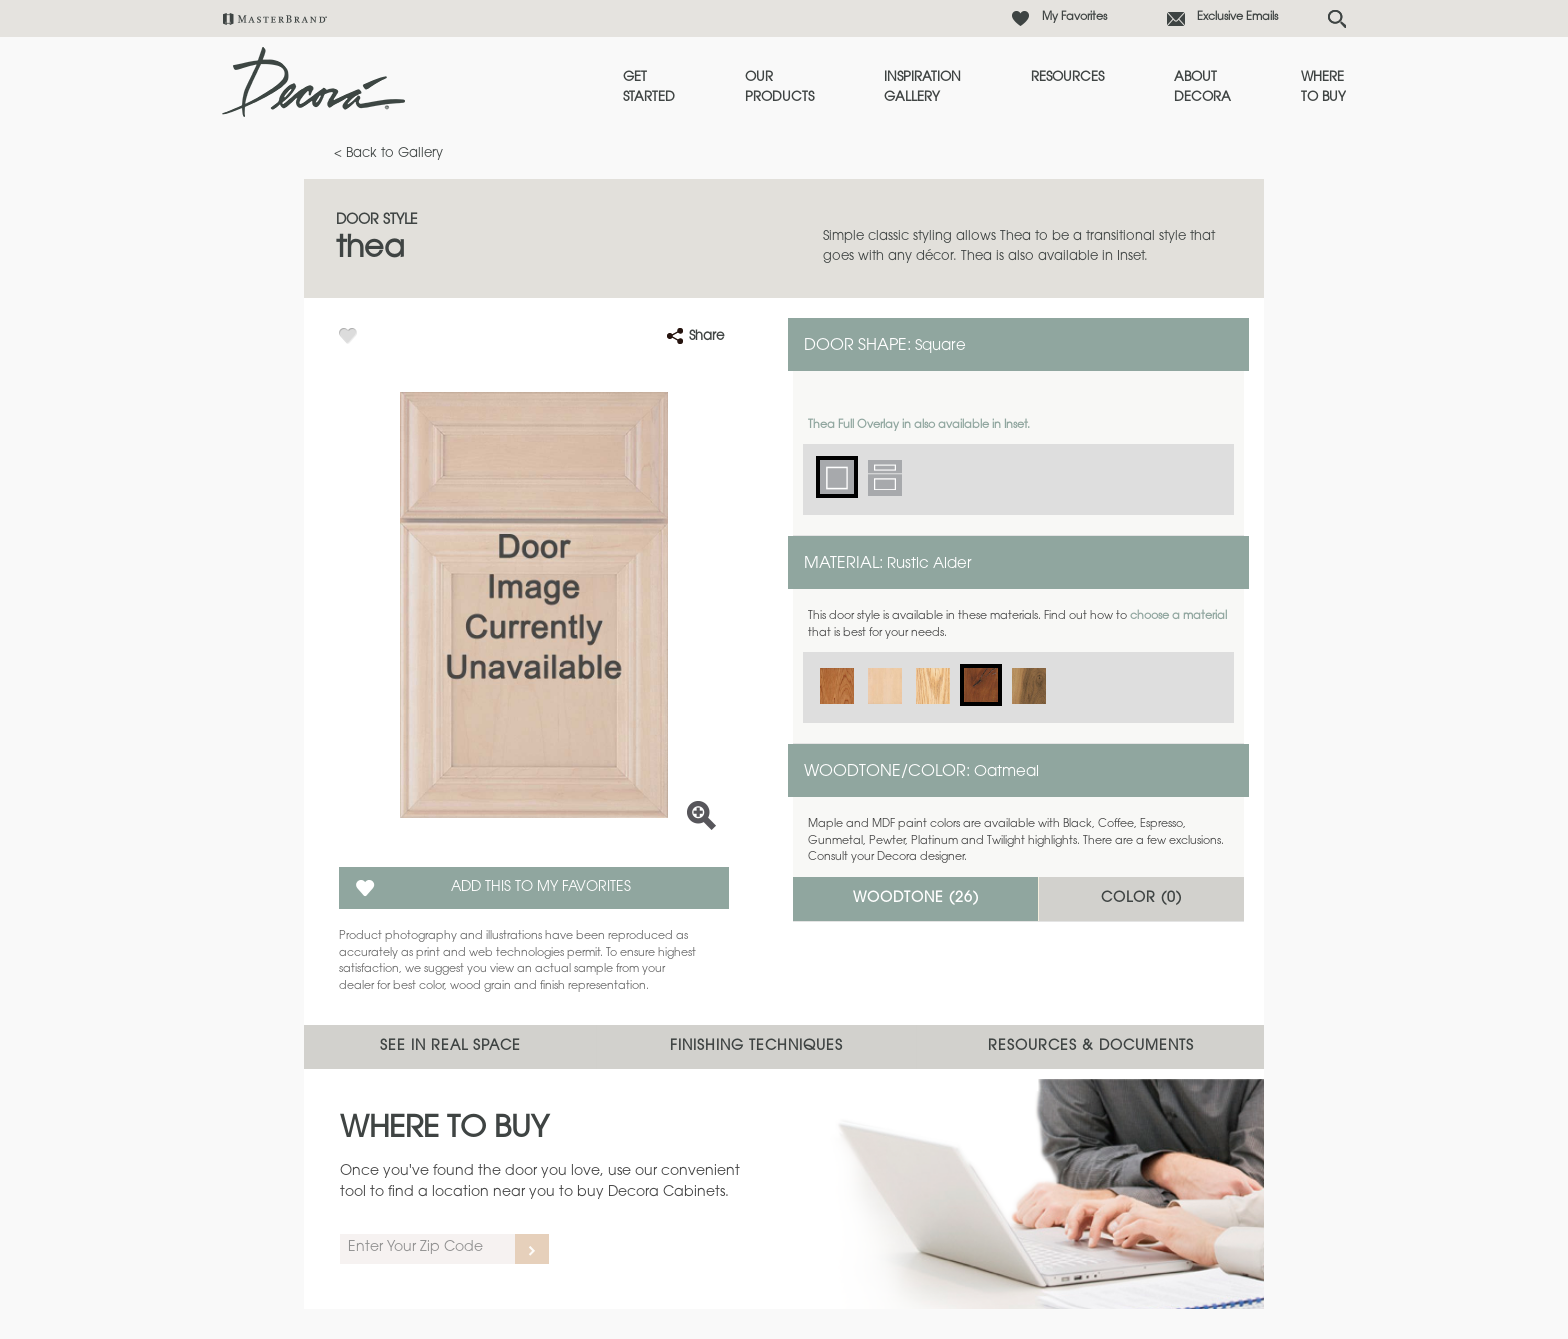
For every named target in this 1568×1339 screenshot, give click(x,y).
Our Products (779, 87)
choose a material (1178, 616)
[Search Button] (1337, 19)
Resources (1067, 77)
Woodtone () (916, 899)
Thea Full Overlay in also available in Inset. (919, 425)
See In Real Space (450, 1047)
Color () (1141, 899)
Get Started (649, 87)
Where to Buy (1323, 87)
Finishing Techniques (756, 1047)
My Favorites (1074, 17)
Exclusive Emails (1237, 17)
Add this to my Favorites (541, 888)
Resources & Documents (1091, 1047)
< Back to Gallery (388, 153)
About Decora (1202, 87)
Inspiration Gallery (922, 87)
